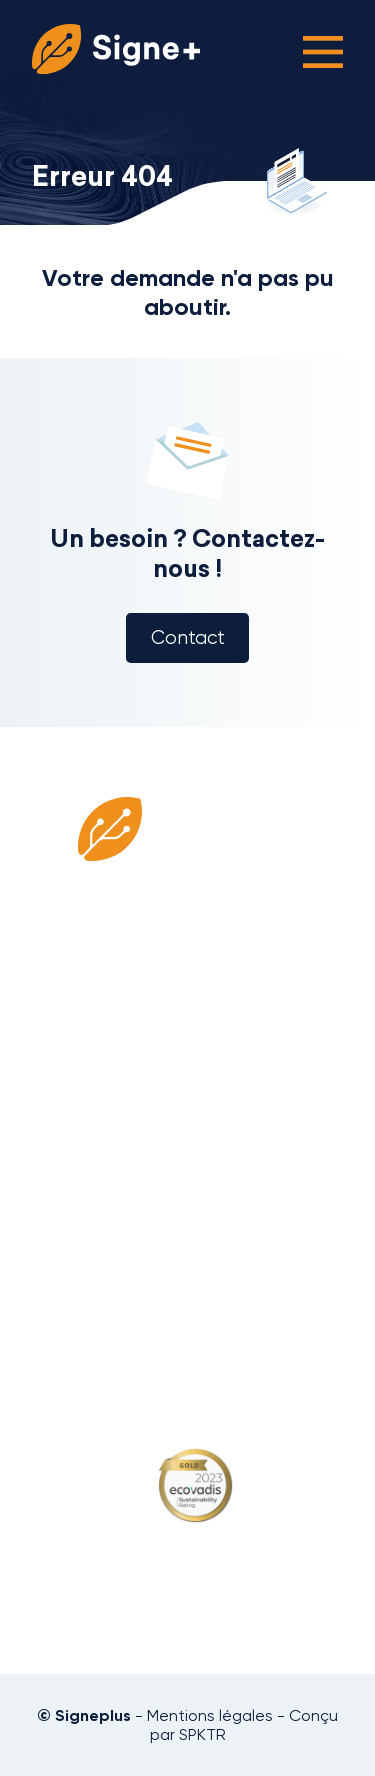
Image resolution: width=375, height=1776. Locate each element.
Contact (188, 638)
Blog (188, 1171)
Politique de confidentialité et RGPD (188, 1212)
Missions (188, 1146)
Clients (188, 1121)
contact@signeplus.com (188, 1342)
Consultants (188, 1097)
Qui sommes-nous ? (188, 1072)
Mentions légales (210, 1715)
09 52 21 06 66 (187, 1322)
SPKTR (202, 1734)
